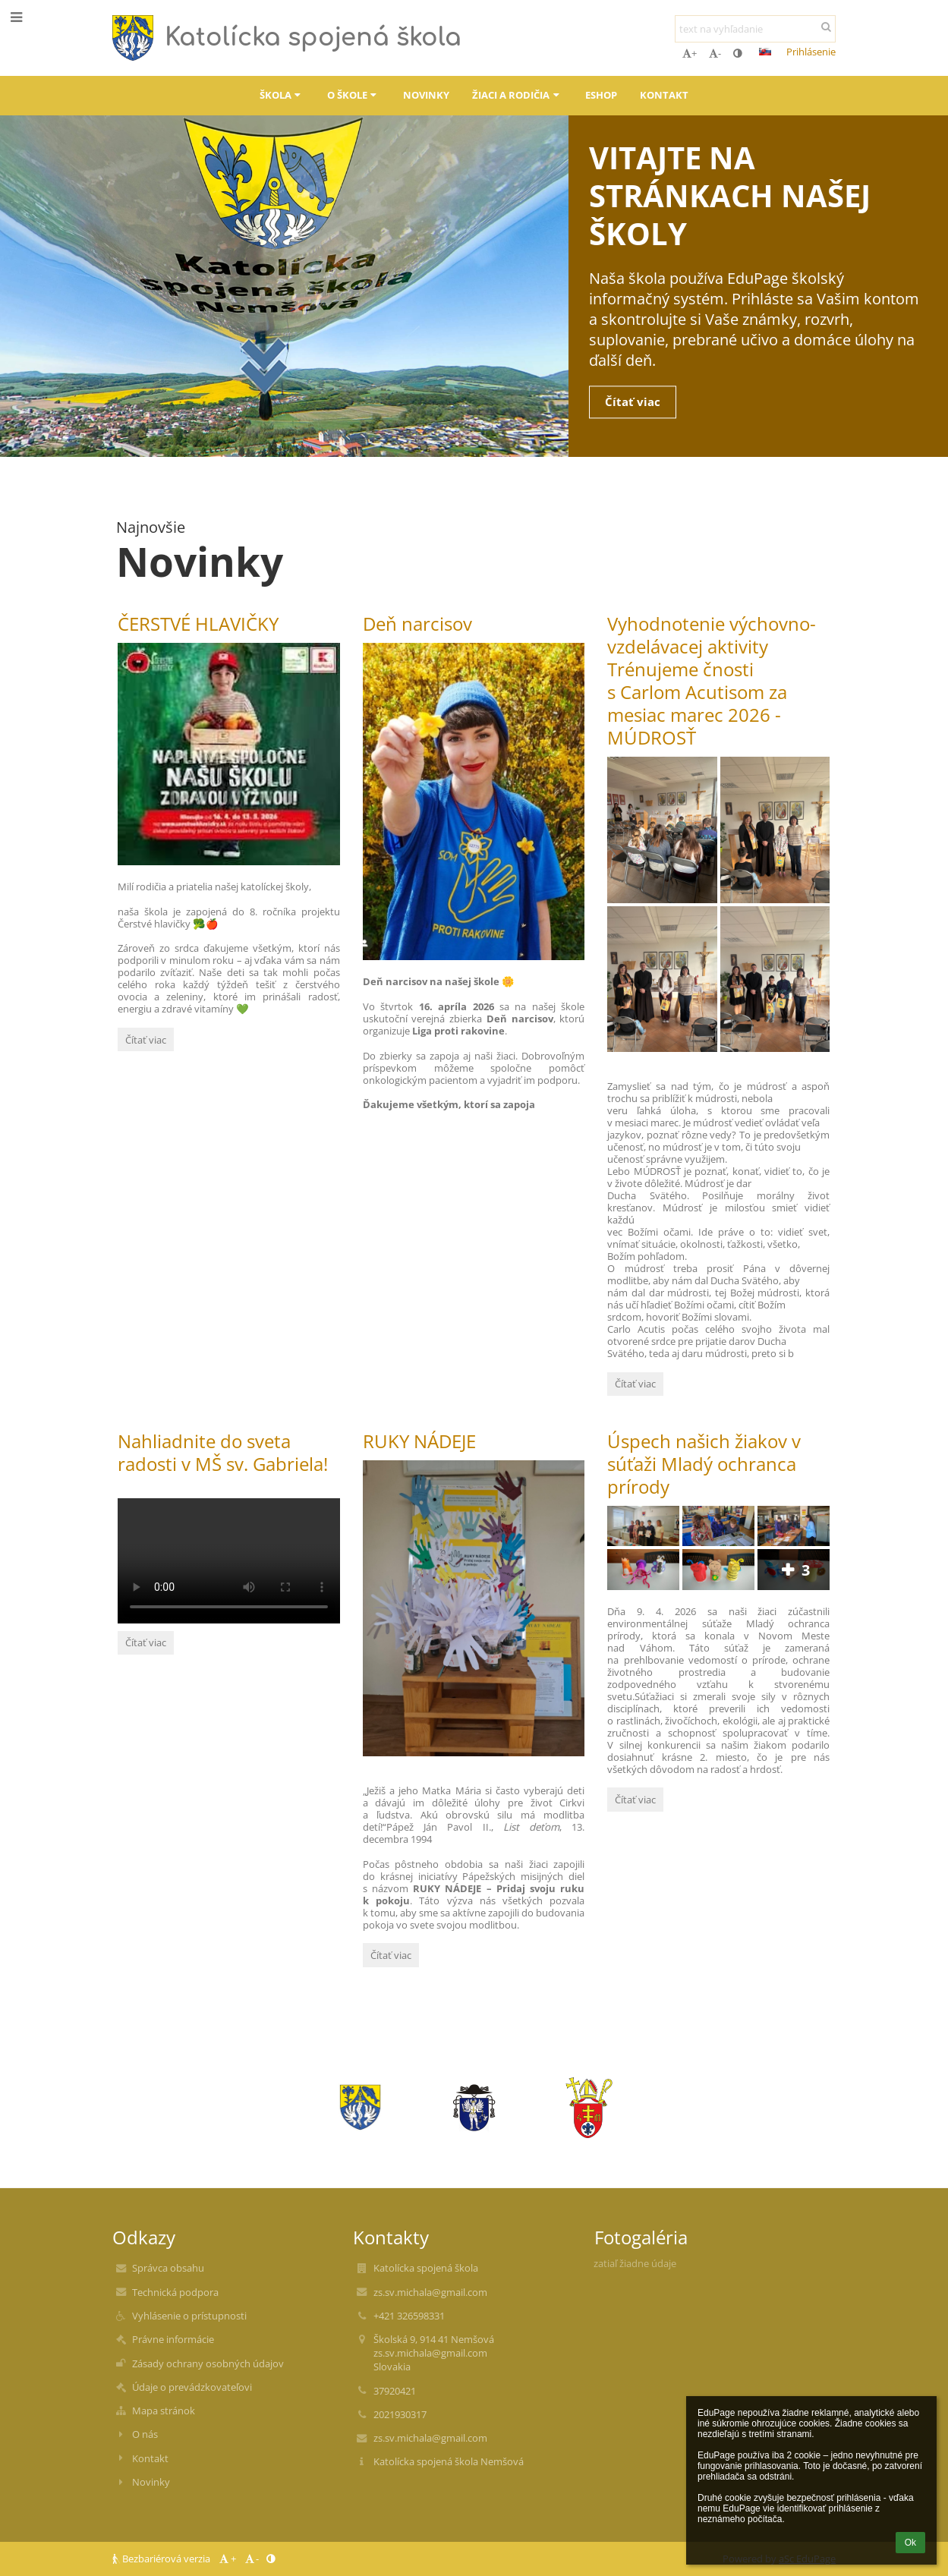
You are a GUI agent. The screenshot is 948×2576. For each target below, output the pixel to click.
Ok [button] (910, 2542)
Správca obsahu (168, 2268)
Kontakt (150, 2458)
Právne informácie (173, 2339)
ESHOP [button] (601, 95)
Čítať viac (640, 402)
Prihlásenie (811, 51)
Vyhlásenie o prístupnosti (189, 2315)
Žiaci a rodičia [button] (517, 95)
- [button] (715, 53)
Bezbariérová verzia (162, 2558)
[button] (765, 52)
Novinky (151, 2482)
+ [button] (689, 53)
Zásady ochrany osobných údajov (208, 2363)
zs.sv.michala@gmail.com (430, 2292)
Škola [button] (282, 95)
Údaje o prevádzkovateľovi (192, 2387)
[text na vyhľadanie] (755, 29)
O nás (145, 2434)
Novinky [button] (426, 95)
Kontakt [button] (664, 95)
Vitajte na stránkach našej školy (730, 193)
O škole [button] (353, 95)
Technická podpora (175, 2292)
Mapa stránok (163, 2410)
